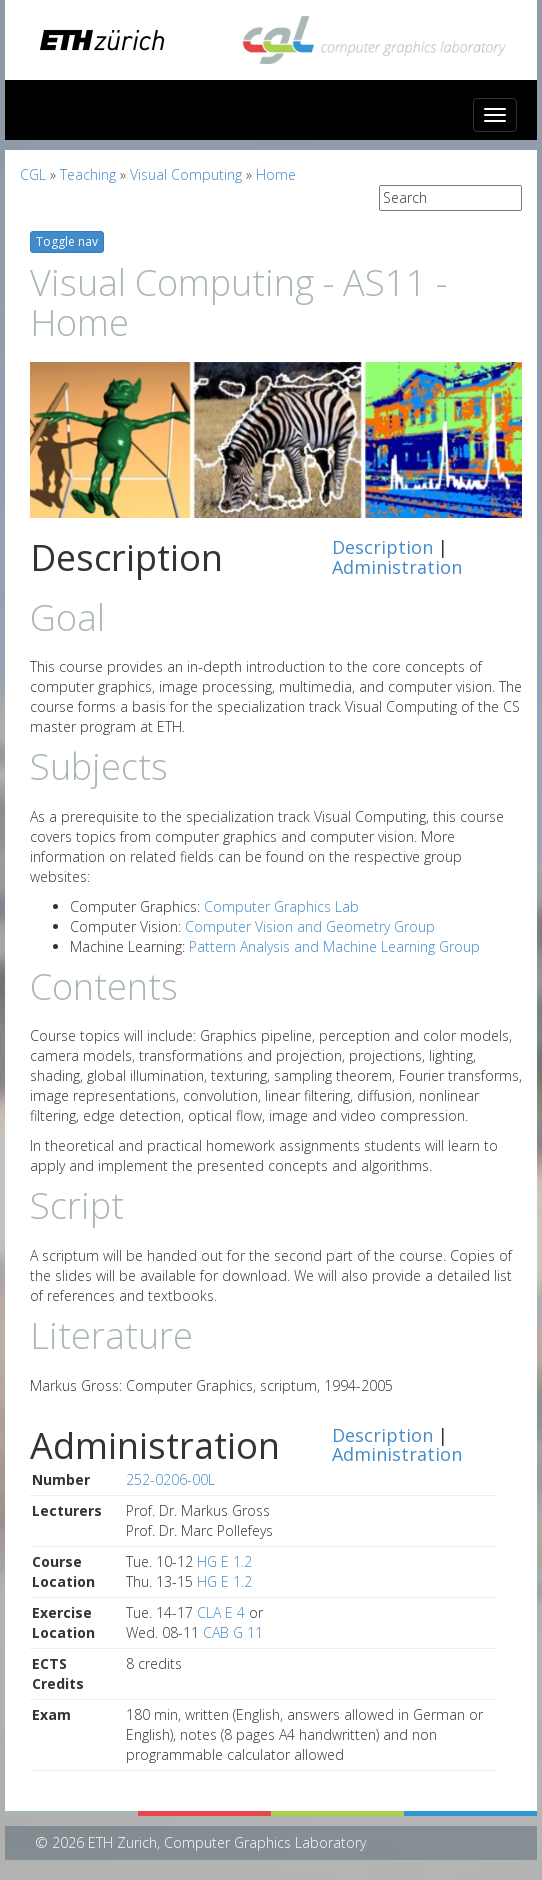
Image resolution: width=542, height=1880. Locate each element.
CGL (33, 174)
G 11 (248, 1632)
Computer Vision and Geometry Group (310, 926)
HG (207, 1561)
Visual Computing (186, 174)
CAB (216, 1632)
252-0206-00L (170, 1479)
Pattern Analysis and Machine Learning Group (334, 946)
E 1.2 (236, 1561)
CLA (209, 1612)
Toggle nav (67, 241)
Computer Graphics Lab (281, 906)
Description (382, 547)
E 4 (235, 1612)
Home (276, 174)
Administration (397, 567)
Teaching (88, 174)
